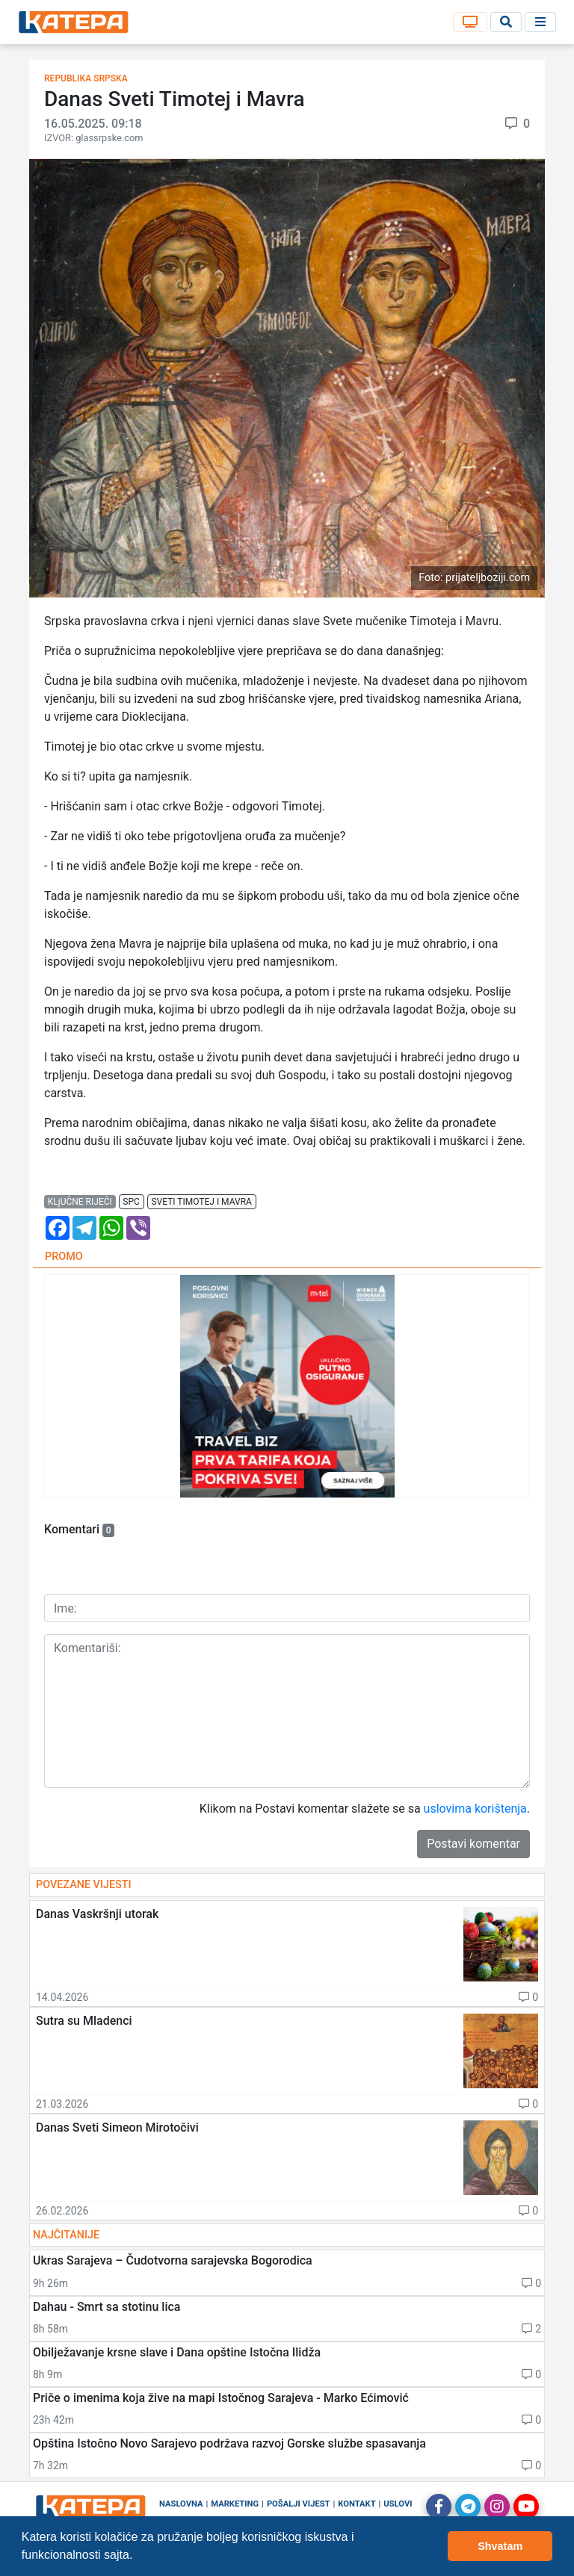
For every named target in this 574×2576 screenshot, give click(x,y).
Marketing (235, 2504)
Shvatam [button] (500, 2546)
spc (131, 1202)
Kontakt (356, 2504)
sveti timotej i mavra (201, 1202)
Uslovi (397, 2504)
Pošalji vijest (298, 2504)
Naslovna (181, 2504)
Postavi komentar (473, 1844)
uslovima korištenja (475, 1808)
